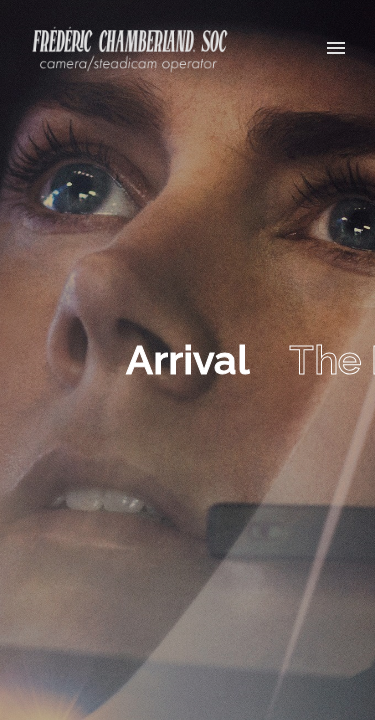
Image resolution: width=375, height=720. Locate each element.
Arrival (187, 360)
